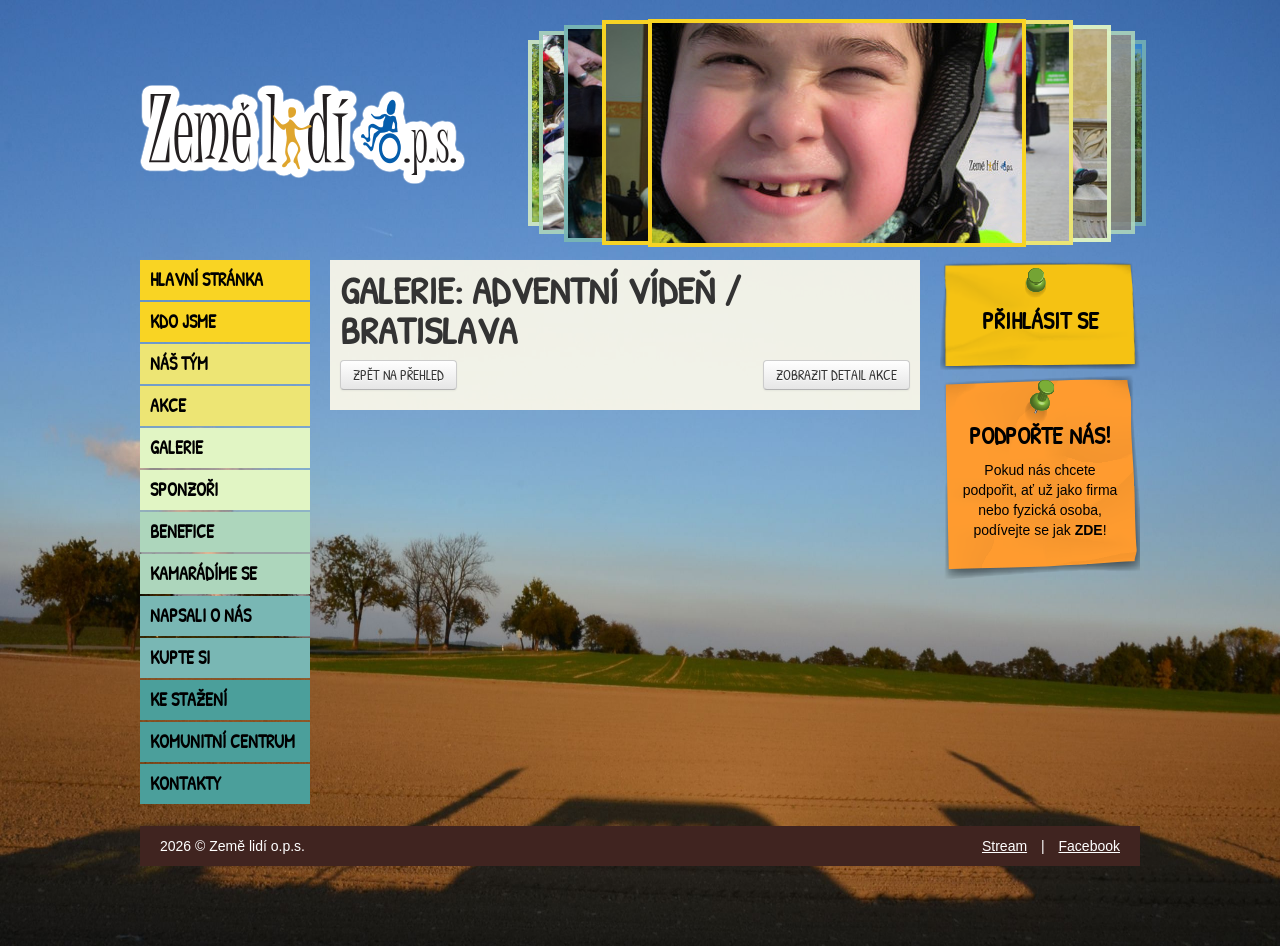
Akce (168, 405)
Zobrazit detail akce (836, 374)
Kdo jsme (183, 321)
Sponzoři (184, 489)
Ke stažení (188, 699)
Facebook (1089, 846)
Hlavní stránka (206, 279)
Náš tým (179, 363)
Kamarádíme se (203, 573)
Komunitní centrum (222, 741)
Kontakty (185, 783)
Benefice (182, 531)
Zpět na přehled (398, 374)
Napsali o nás (200, 615)
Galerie (176, 447)
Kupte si (180, 657)
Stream (1004, 846)
